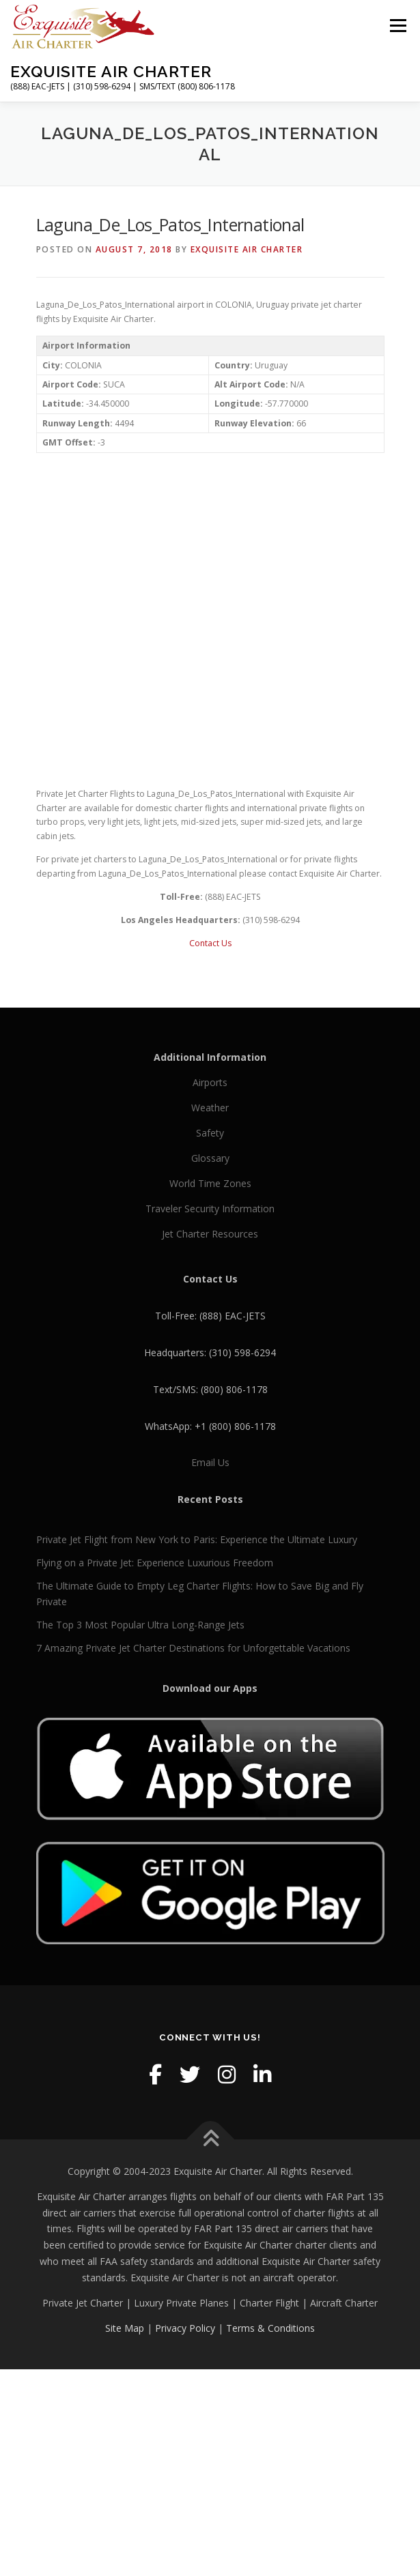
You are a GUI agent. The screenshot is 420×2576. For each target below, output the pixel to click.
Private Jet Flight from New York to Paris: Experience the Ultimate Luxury (196, 1539)
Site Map (124, 2328)
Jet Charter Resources (210, 1233)
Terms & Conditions (270, 2328)
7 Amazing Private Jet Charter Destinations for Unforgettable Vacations (193, 1647)
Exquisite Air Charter (111, 71)
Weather (210, 1107)
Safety (210, 1132)
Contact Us (210, 943)
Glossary (210, 1158)
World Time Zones (210, 1183)
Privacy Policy (185, 2328)
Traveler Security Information (210, 1208)
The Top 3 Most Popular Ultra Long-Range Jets (140, 1624)
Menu (397, 25)
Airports (210, 1082)
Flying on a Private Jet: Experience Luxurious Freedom (154, 1562)
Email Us (210, 1462)
